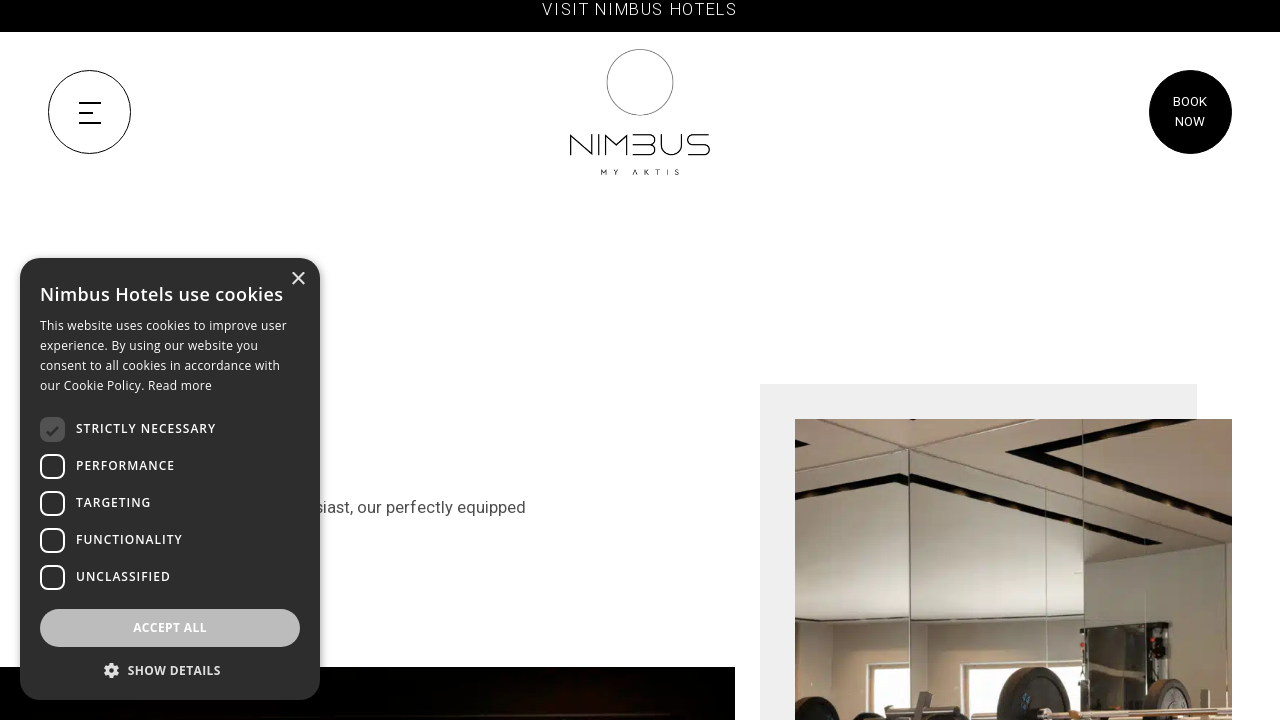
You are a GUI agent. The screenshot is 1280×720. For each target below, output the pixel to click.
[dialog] (170, 479)
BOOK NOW (1190, 111)
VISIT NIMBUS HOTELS (639, 9)
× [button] (297, 279)
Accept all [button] (170, 627)
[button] (170, 670)
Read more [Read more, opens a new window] (180, 385)
